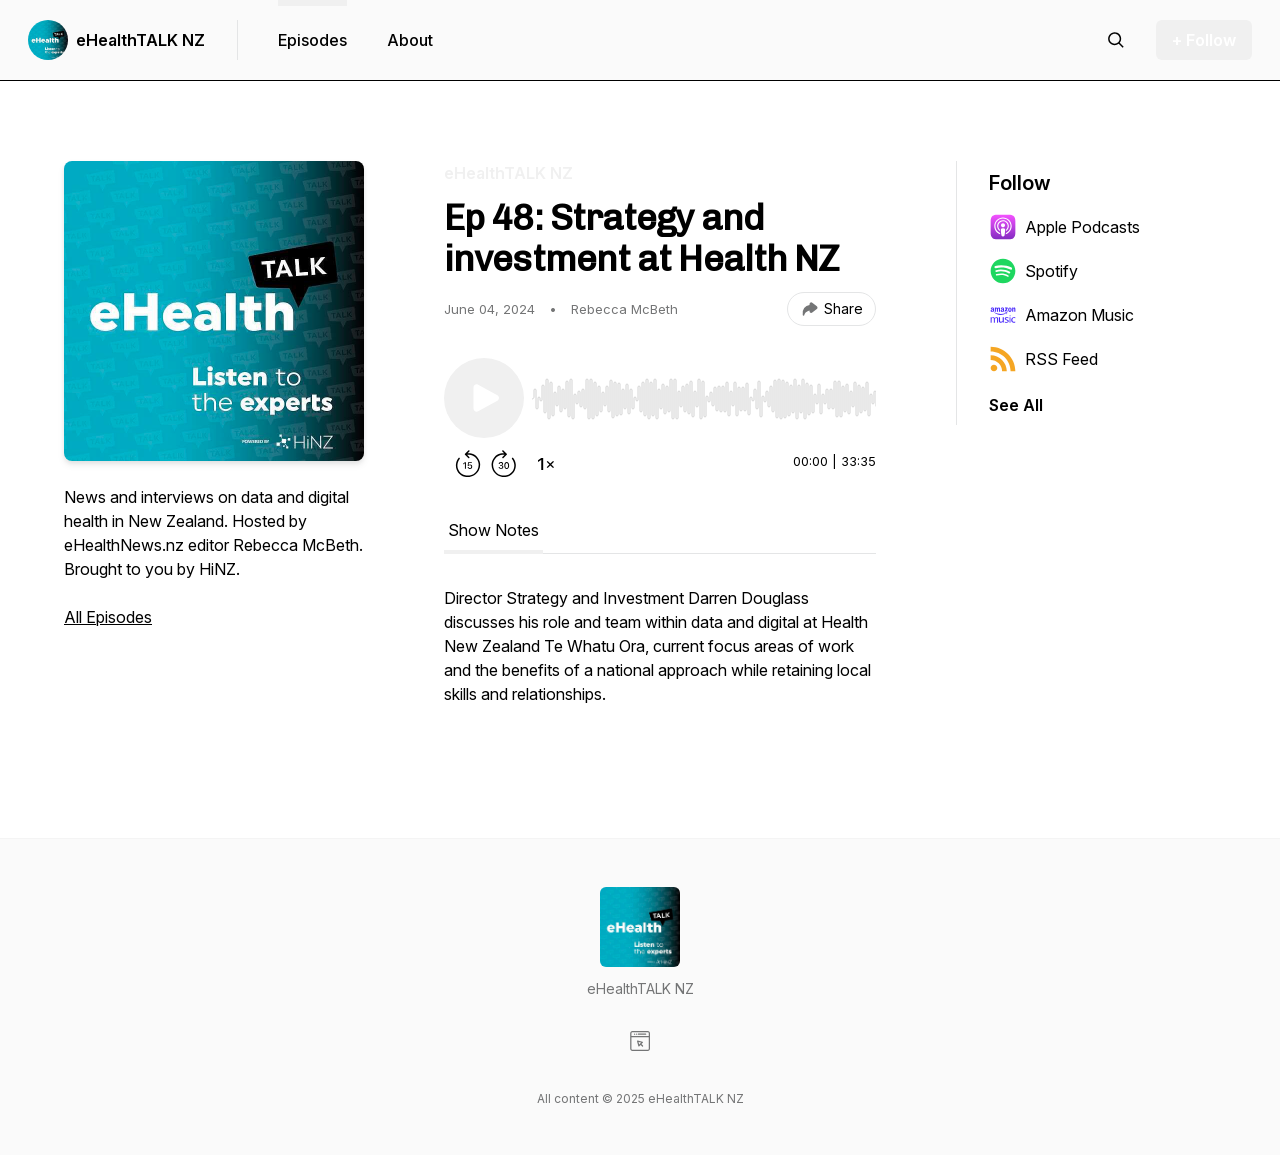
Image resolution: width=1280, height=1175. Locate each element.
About (410, 40)
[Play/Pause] (484, 398)
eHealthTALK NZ (140, 40)
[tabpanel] (660, 656)
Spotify (1033, 271)
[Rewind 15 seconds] (468, 464)
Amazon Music (1061, 315)
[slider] (704, 399)
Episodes (312, 40)
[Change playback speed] (546, 464)
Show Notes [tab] (493, 530)
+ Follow (1204, 40)
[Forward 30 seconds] (504, 464)
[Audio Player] (704, 393)
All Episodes (108, 617)
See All (1016, 405)
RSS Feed (1043, 359)
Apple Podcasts (1064, 227)
